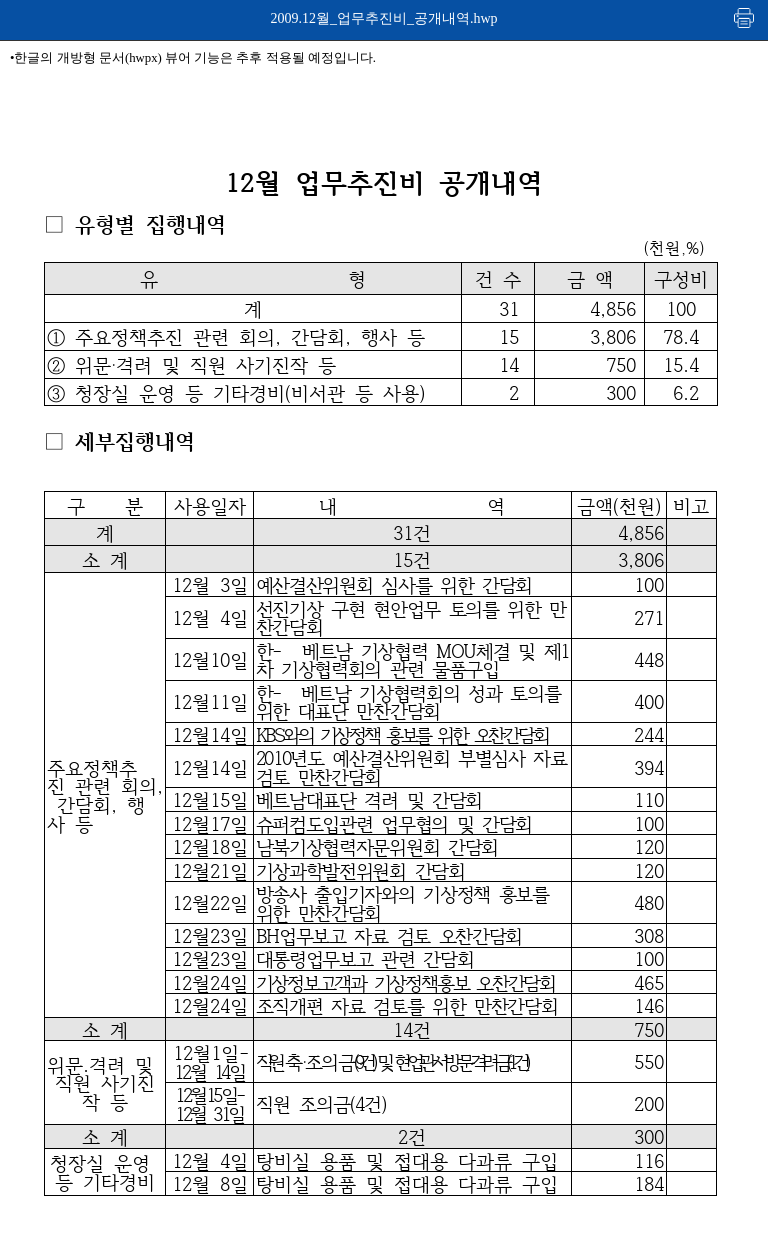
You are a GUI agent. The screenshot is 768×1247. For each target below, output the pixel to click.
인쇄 (745, 17)
